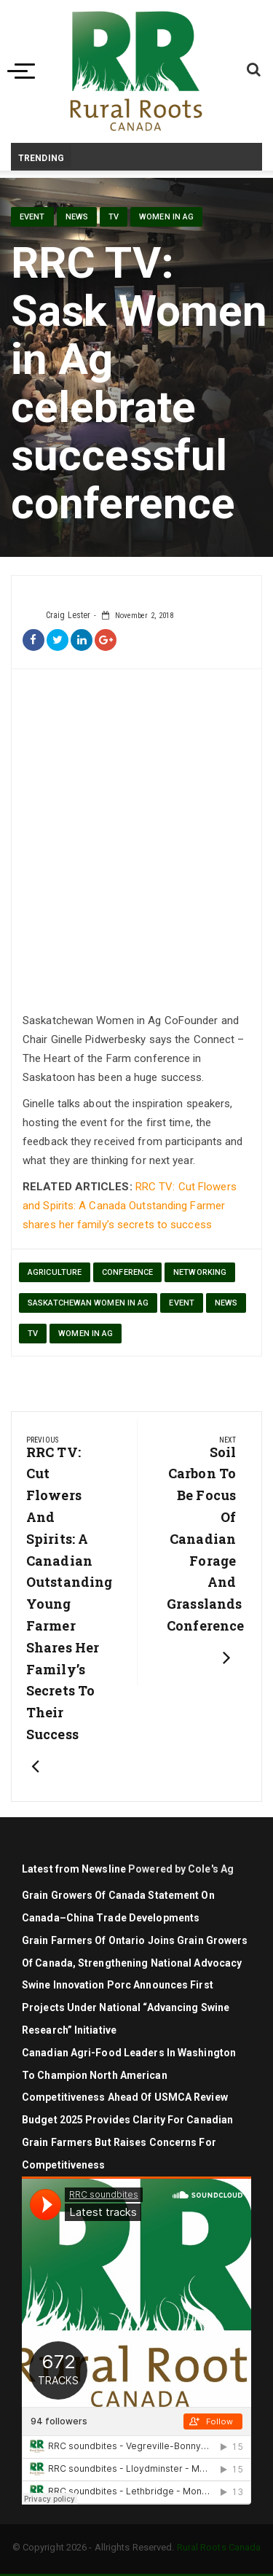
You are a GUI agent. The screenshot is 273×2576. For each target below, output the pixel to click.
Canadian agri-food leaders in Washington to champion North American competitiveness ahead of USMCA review (129, 2075)
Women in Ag (166, 217)
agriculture (55, 1272)
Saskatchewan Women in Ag (88, 1303)
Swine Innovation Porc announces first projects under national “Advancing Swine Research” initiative (125, 2007)
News (77, 217)
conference (127, 1272)
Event (32, 217)
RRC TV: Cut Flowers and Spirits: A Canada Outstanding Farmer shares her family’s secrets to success (130, 1205)
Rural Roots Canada (219, 2547)
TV (113, 217)
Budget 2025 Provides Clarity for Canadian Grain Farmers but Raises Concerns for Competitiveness (127, 2142)
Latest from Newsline (74, 1869)
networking (199, 1272)
